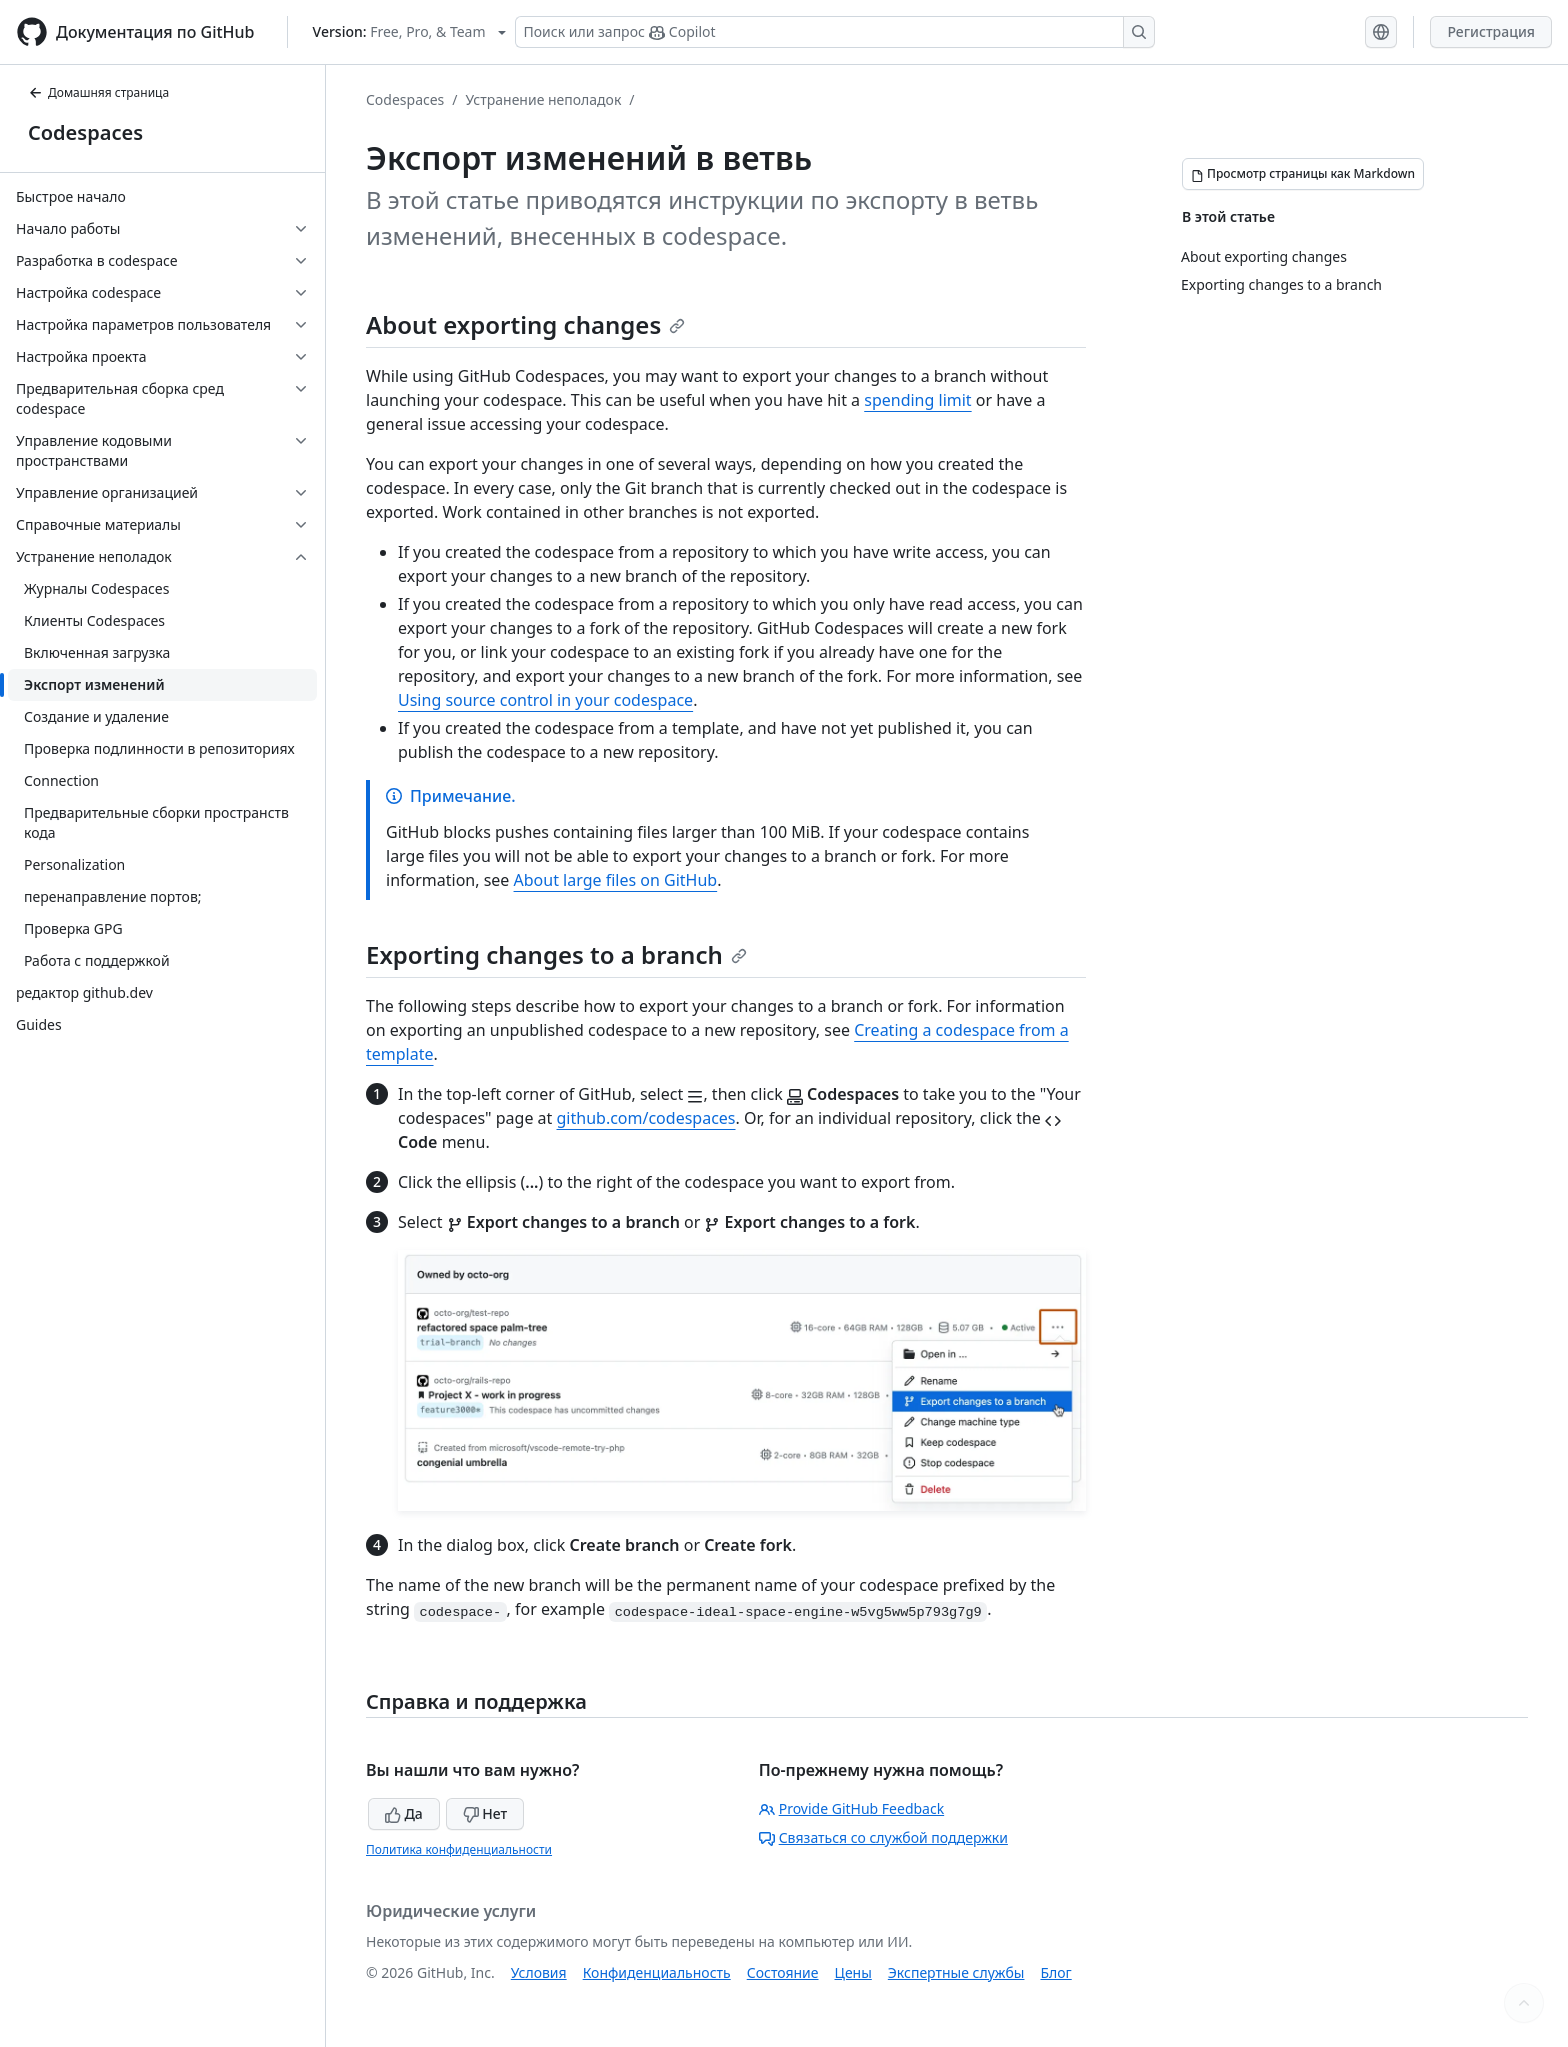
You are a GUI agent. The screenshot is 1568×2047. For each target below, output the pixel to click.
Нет (485, 1813)
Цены (853, 1972)
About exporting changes (525, 324)
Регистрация (1491, 31)
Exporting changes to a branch (556, 954)
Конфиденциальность (657, 1972)
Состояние (783, 1972)
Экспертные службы (956, 1972)
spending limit (917, 400)
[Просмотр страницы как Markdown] (1303, 174)
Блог (1055, 1972)
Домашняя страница (98, 92)
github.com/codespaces (646, 1118)
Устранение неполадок (544, 99)
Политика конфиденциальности (459, 1849)
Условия (539, 1972)
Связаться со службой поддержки (883, 1837)
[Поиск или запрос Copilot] (835, 32)
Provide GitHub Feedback (852, 1808)
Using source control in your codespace (545, 700)
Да (404, 1813)
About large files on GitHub (616, 880)
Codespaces (85, 132)
